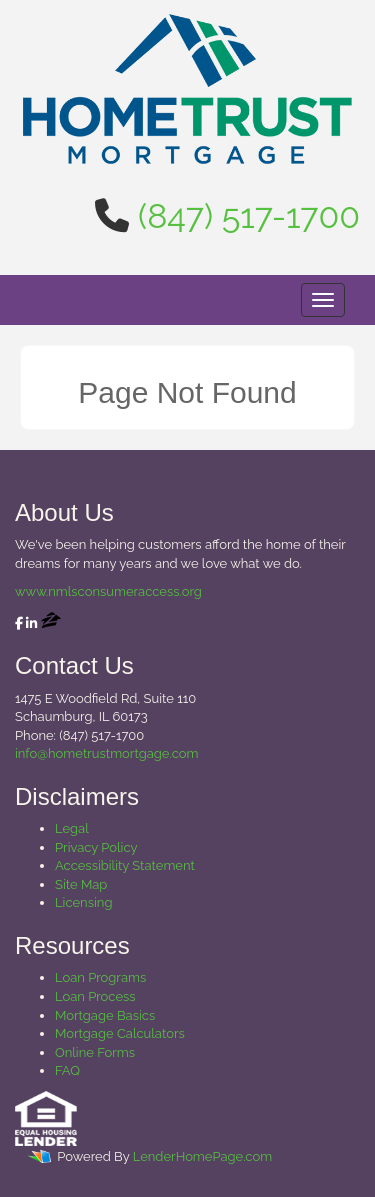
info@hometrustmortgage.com (106, 753)
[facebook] (19, 623)
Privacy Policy (96, 847)
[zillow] (51, 623)
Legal (72, 828)
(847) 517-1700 (249, 216)
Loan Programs (100, 977)
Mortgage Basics (105, 1015)
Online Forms (95, 1052)
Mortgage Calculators (120, 1033)
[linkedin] (31, 623)
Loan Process (95, 996)
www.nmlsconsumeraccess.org (108, 591)
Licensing (83, 902)
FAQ (67, 1070)
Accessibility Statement (125, 865)
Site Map (81, 884)
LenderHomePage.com (202, 1156)
